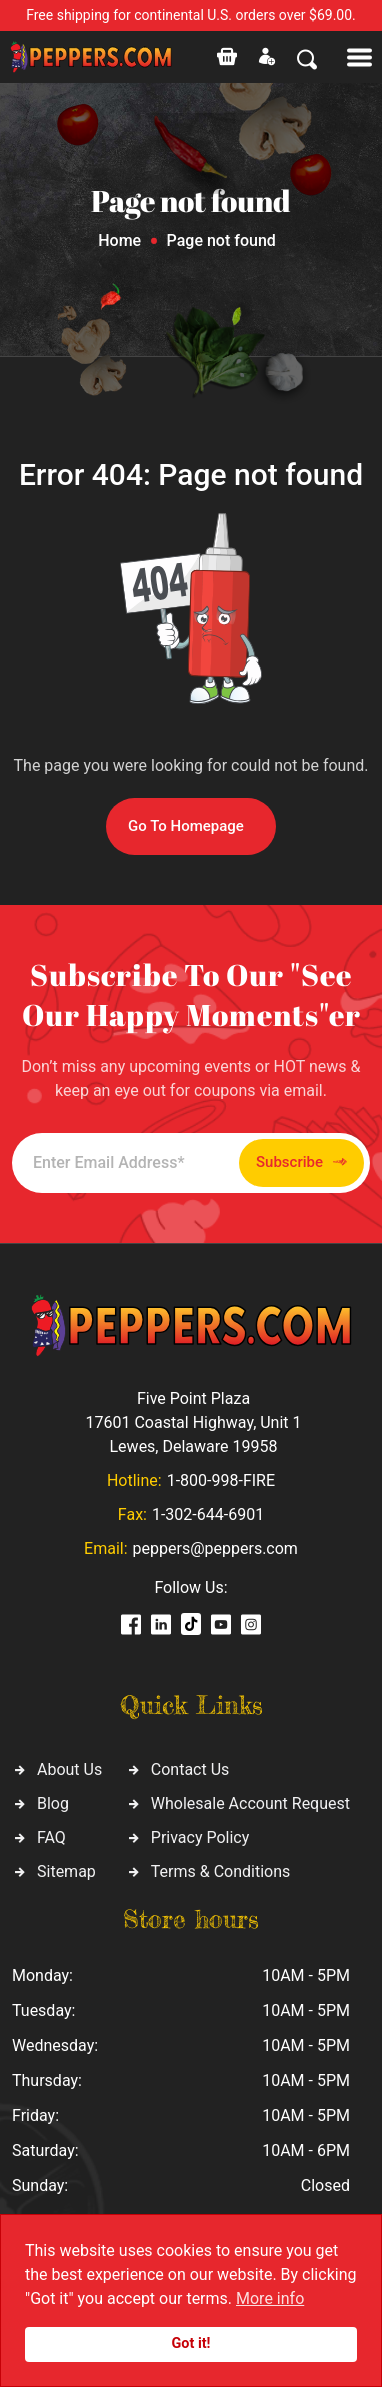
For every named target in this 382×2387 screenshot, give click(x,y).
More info (270, 2298)
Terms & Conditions (221, 1871)
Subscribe (301, 1162)
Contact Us (190, 1769)
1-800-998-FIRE (221, 1480)
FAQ (51, 1837)
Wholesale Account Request (250, 1803)
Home (119, 240)
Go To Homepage (186, 826)
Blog (53, 1803)
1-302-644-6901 (208, 1514)
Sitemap (66, 1871)
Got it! (191, 2343)
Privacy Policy (200, 1837)
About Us (69, 1769)
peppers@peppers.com (215, 1548)
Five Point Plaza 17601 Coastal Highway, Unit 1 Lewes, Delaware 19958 (193, 1422)
